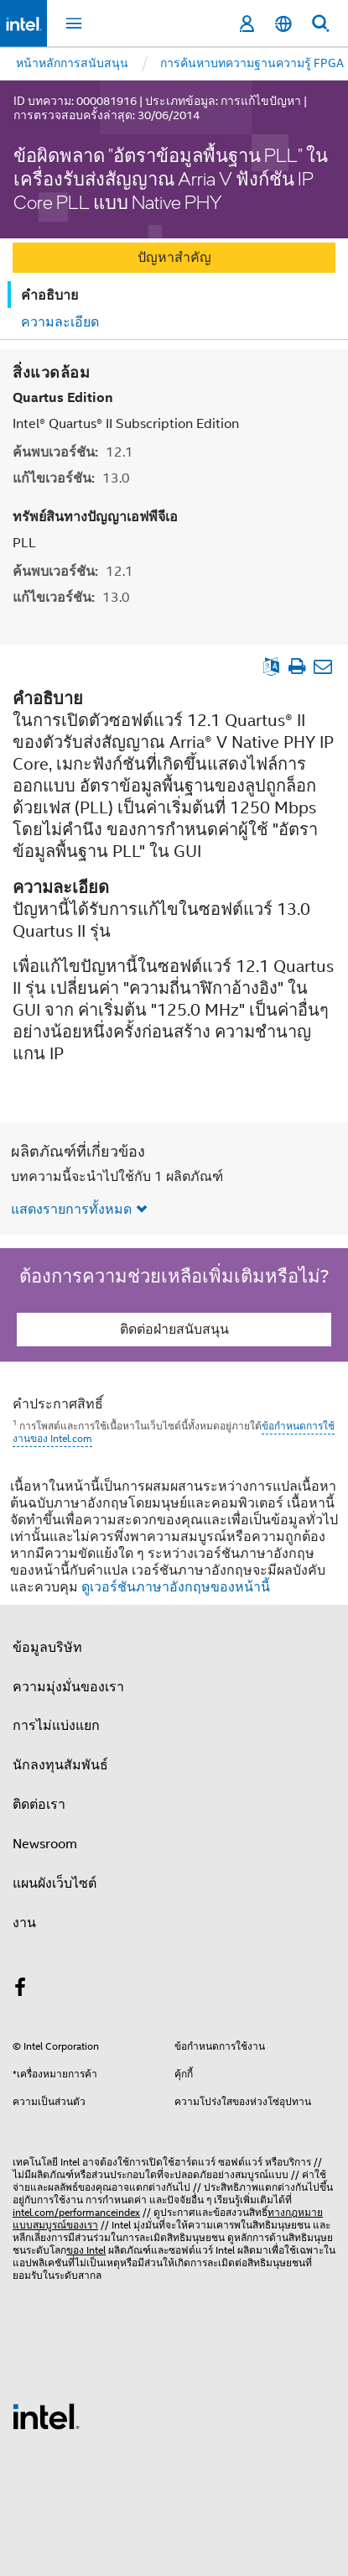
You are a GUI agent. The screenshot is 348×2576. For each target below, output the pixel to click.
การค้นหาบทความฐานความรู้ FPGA (252, 63)
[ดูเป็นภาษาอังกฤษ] (271, 666)
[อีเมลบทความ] (322, 666)
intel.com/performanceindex (76, 2212)
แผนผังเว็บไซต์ (54, 1883)
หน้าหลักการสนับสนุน (72, 63)
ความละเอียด (60, 322)
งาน (24, 1923)
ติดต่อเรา (39, 1804)
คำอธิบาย (49, 295)
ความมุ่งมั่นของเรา (68, 1687)
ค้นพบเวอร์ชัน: (73, 452)
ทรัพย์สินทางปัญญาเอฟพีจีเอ (95, 516)
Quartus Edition (63, 397)
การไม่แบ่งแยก (56, 1725)
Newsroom (45, 1844)
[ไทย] (283, 24)
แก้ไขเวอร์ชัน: (71, 478)
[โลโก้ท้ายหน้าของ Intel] (46, 2415)
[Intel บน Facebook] (20, 1990)
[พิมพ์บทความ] (296, 666)
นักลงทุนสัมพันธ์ (60, 1765)
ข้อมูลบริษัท (47, 1647)
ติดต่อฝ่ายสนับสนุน (174, 1329)
